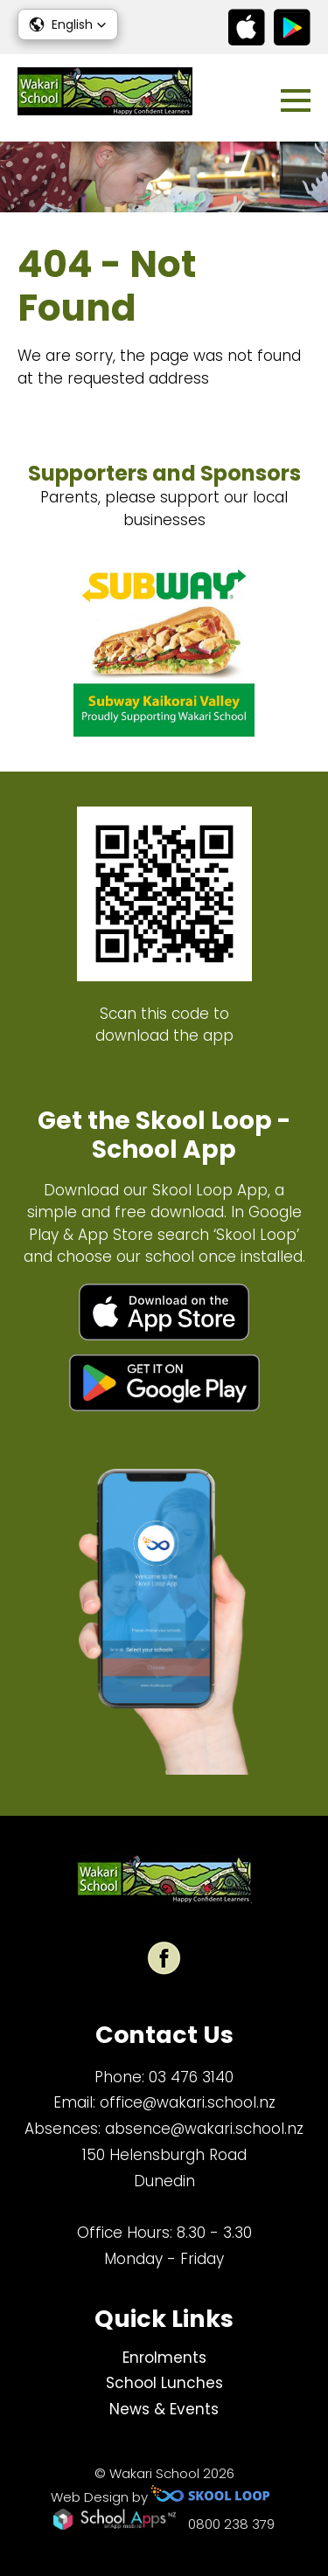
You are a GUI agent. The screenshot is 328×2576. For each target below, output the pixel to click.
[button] (68, 24)
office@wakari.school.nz (188, 2102)
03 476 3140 (191, 2077)
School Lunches (164, 2382)
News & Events (164, 2409)
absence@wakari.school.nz (204, 2128)
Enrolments (164, 2357)
